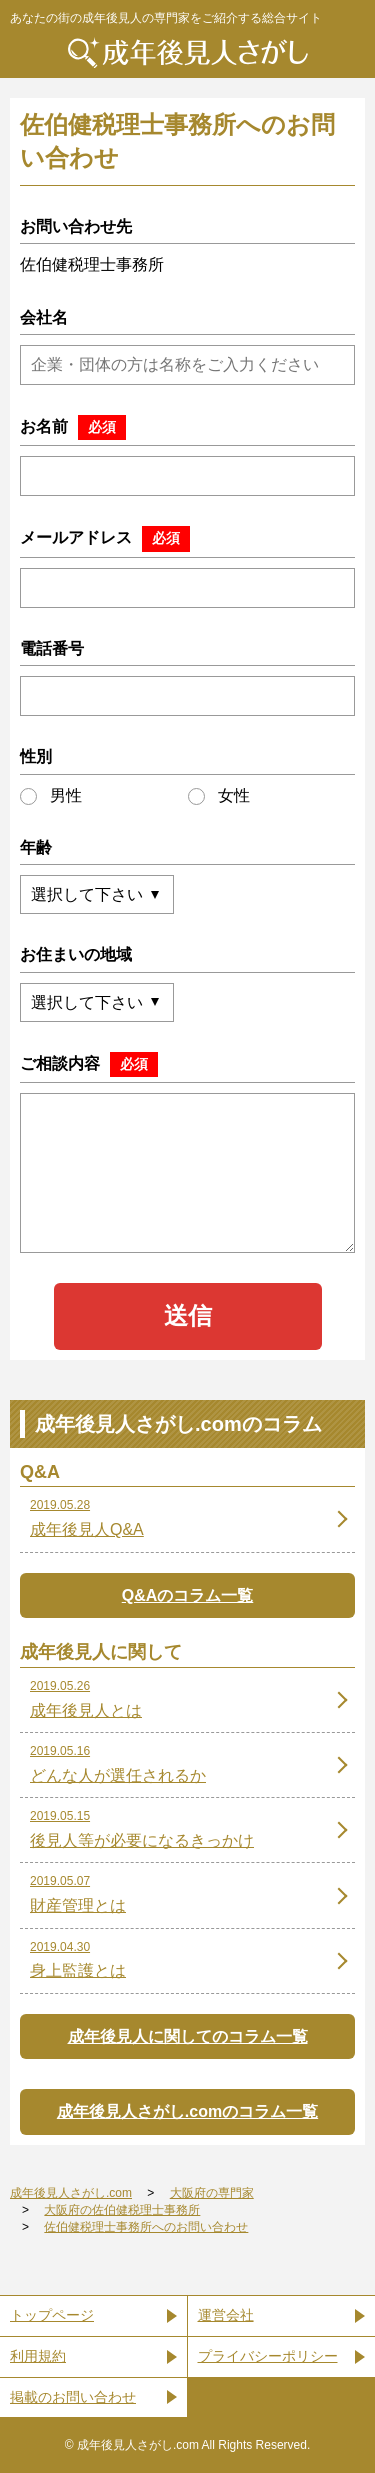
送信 (188, 1315)
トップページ (52, 2315)
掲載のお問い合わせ (73, 2397)
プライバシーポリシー (268, 2356)
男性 (51, 796)
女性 (219, 796)
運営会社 (226, 2315)
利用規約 (38, 2356)
